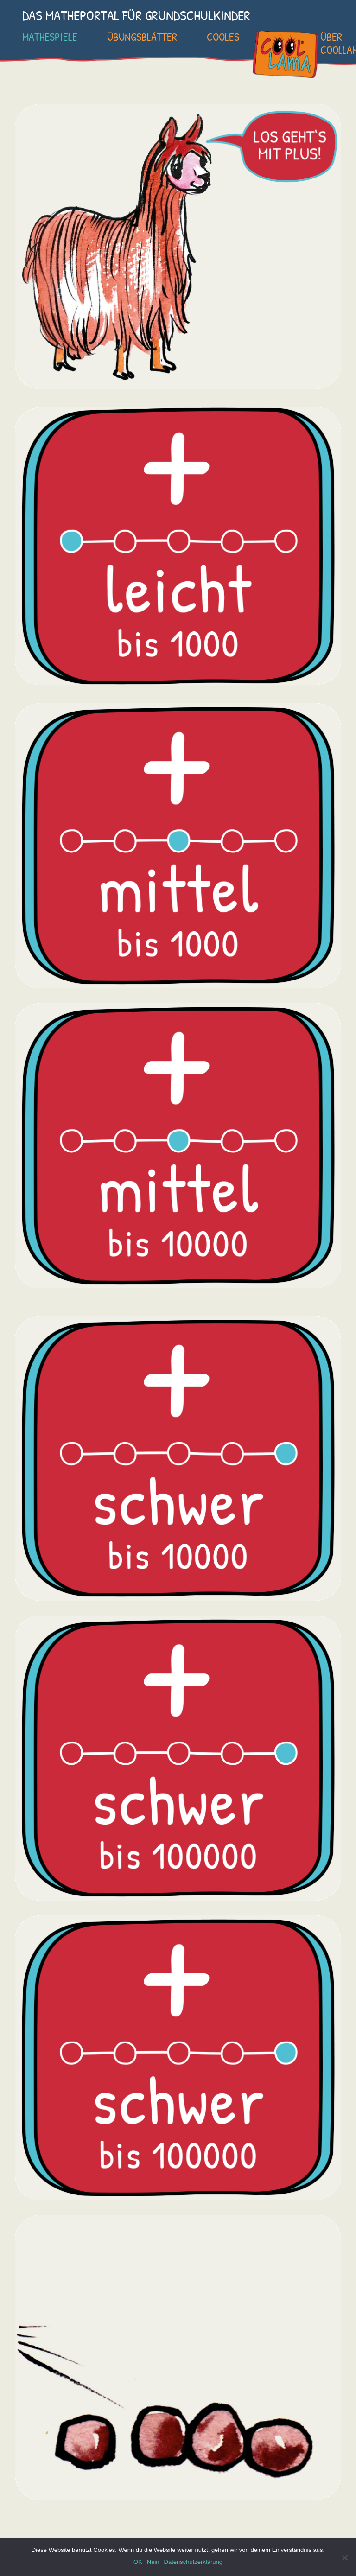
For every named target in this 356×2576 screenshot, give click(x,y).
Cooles (223, 36)
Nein (153, 2561)
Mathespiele (49, 36)
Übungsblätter (142, 36)
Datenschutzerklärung (193, 2561)
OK (138, 2561)
